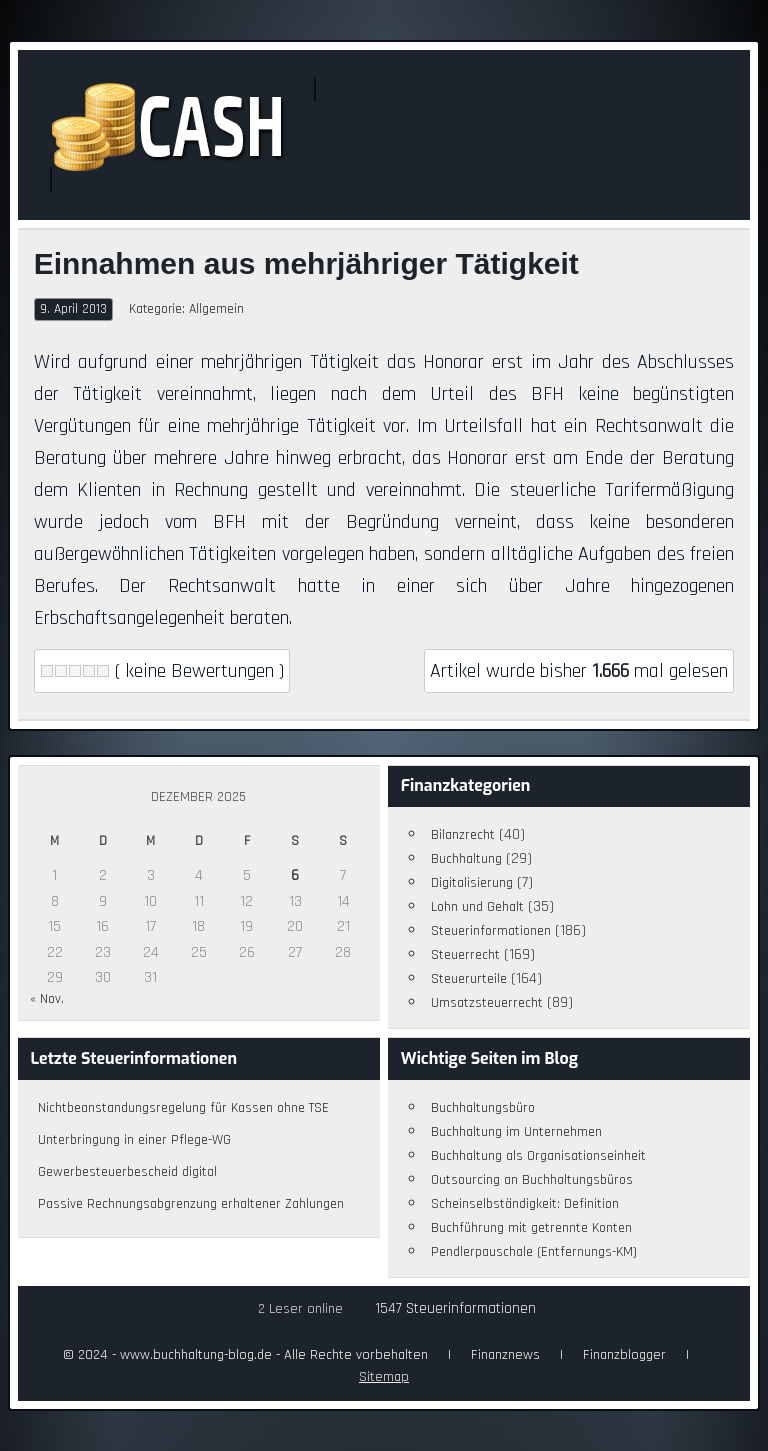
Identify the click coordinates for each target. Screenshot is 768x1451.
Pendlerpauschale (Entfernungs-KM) (534, 1252)
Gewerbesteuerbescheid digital (127, 1172)
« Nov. (47, 999)
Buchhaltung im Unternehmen (516, 1132)
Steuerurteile (469, 979)
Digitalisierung (472, 883)
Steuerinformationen (491, 931)
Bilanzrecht (463, 835)
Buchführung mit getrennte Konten (531, 1228)
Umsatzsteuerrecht (487, 1003)
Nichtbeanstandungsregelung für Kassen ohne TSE (183, 1108)
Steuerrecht (465, 955)
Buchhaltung (466, 859)
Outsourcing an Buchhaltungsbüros (532, 1180)
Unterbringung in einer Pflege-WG (134, 1140)
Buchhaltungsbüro (483, 1108)
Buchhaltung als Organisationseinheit (538, 1156)
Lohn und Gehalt (477, 907)
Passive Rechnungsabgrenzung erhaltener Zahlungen (191, 1204)
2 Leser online (300, 1309)
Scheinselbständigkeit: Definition (525, 1204)
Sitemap (384, 1377)
